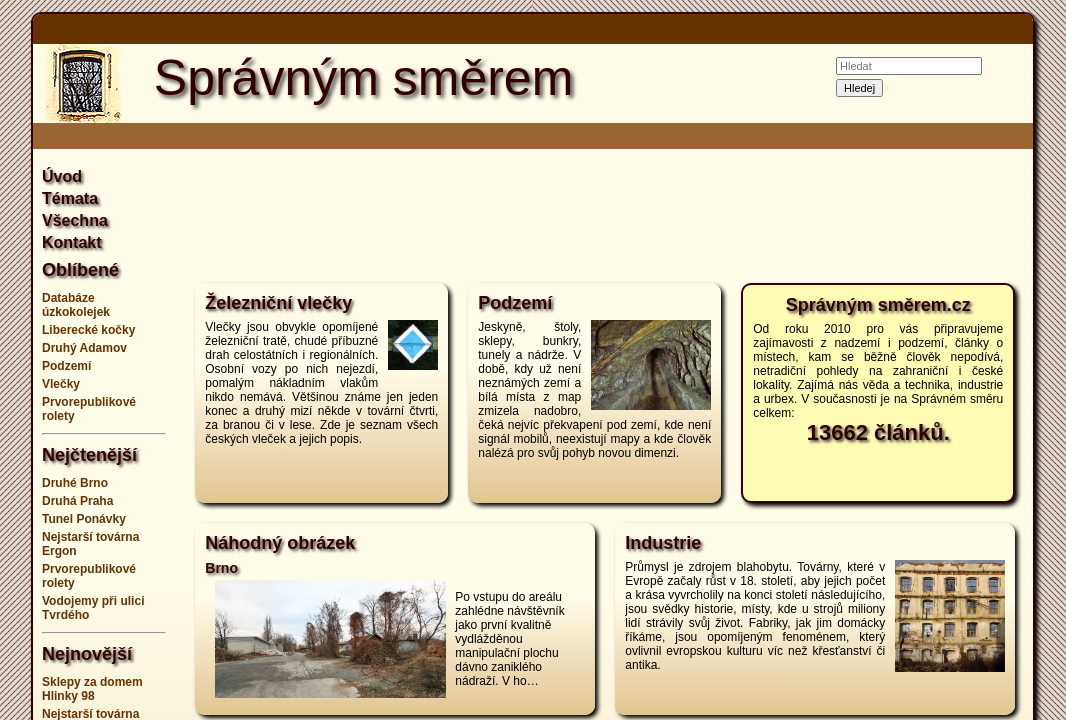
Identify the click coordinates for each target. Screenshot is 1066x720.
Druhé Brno (75, 483)
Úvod (62, 176)
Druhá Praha (77, 501)
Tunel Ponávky (84, 519)
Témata (70, 198)
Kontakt (72, 242)
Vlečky (61, 384)
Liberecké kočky (88, 330)
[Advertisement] (605, 214)
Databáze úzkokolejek (76, 305)
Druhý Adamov (84, 348)
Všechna (75, 220)
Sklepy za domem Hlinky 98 (92, 689)
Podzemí (66, 366)
